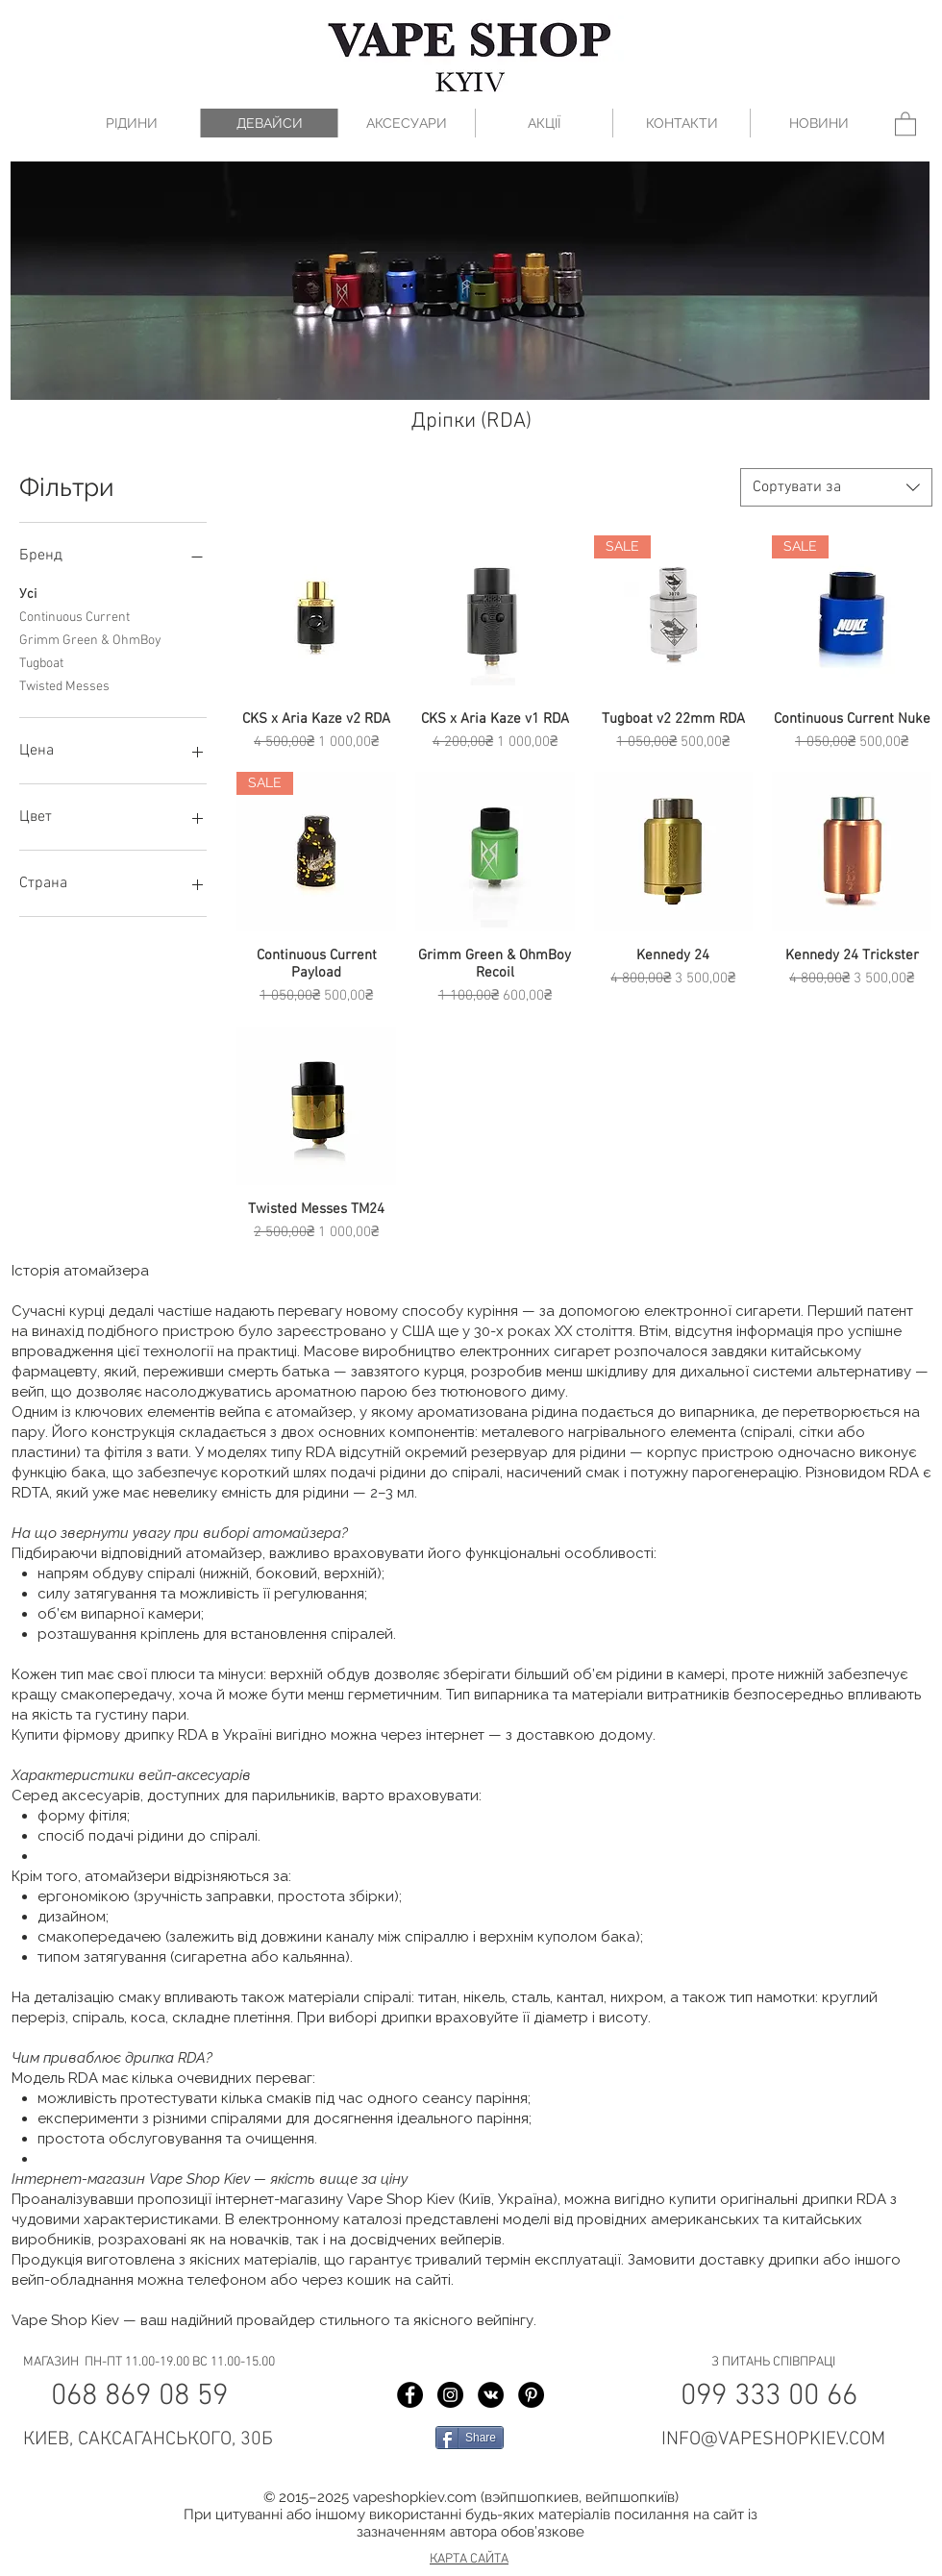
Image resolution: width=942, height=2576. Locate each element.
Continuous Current (74, 616)
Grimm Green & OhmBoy (90, 639)
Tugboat (41, 662)
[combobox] (836, 487)
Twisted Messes (64, 685)
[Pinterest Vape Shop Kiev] (531, 2395)
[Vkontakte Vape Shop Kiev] (491, 2395)
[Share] (469, 2437)
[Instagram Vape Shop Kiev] (450, 2395)
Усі (28, 593)
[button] (905, 123)
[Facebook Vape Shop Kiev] (410, 2395)
